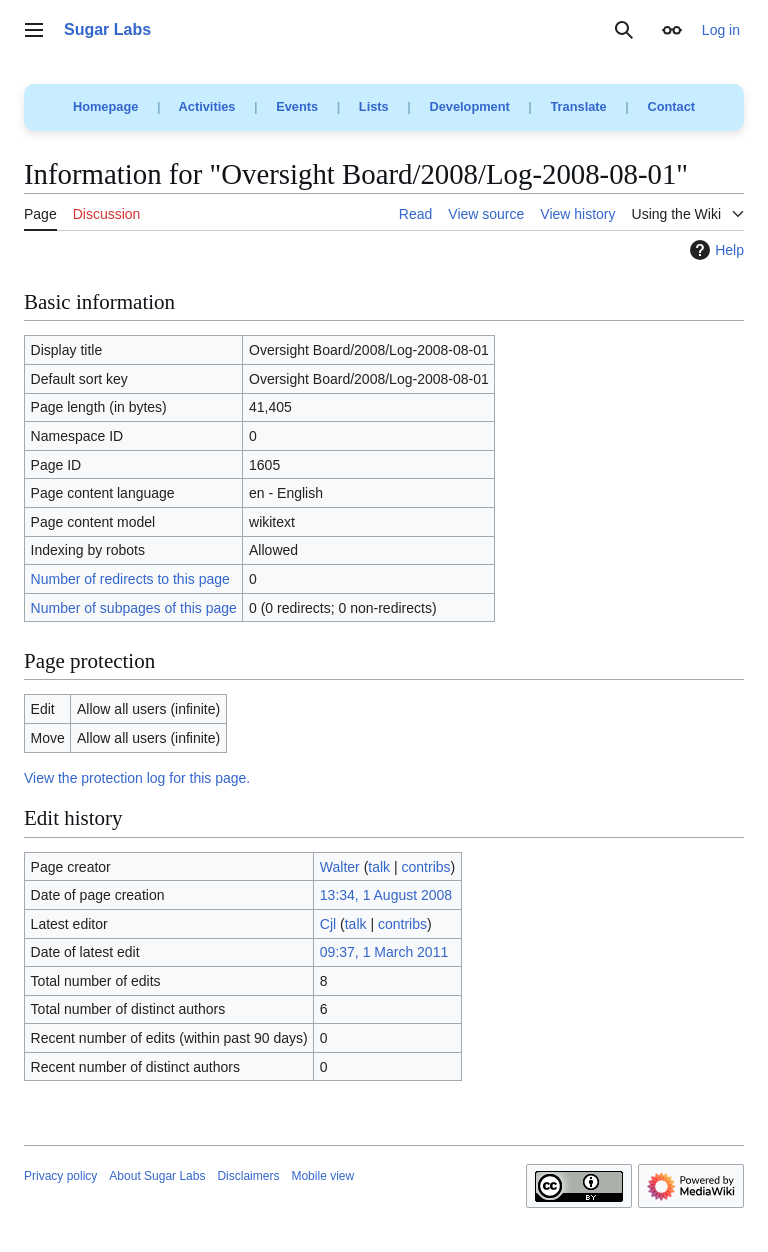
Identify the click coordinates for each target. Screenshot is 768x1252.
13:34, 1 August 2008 (386, 895)
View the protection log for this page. (137, 778)
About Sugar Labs (157, 1176)
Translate (579, 106)
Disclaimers (248, 1176)
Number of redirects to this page (130, 579)
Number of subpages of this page (134, 608)
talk (379, 867)
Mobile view (322, 1176)
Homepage (105, 106)
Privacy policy (60, 1176)
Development (469, 106)
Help (714, 250)
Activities (207, 106)
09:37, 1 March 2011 (384, 952)
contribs (426, 867)
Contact (671, 106)
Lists (374, 106)
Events (297, 106)
